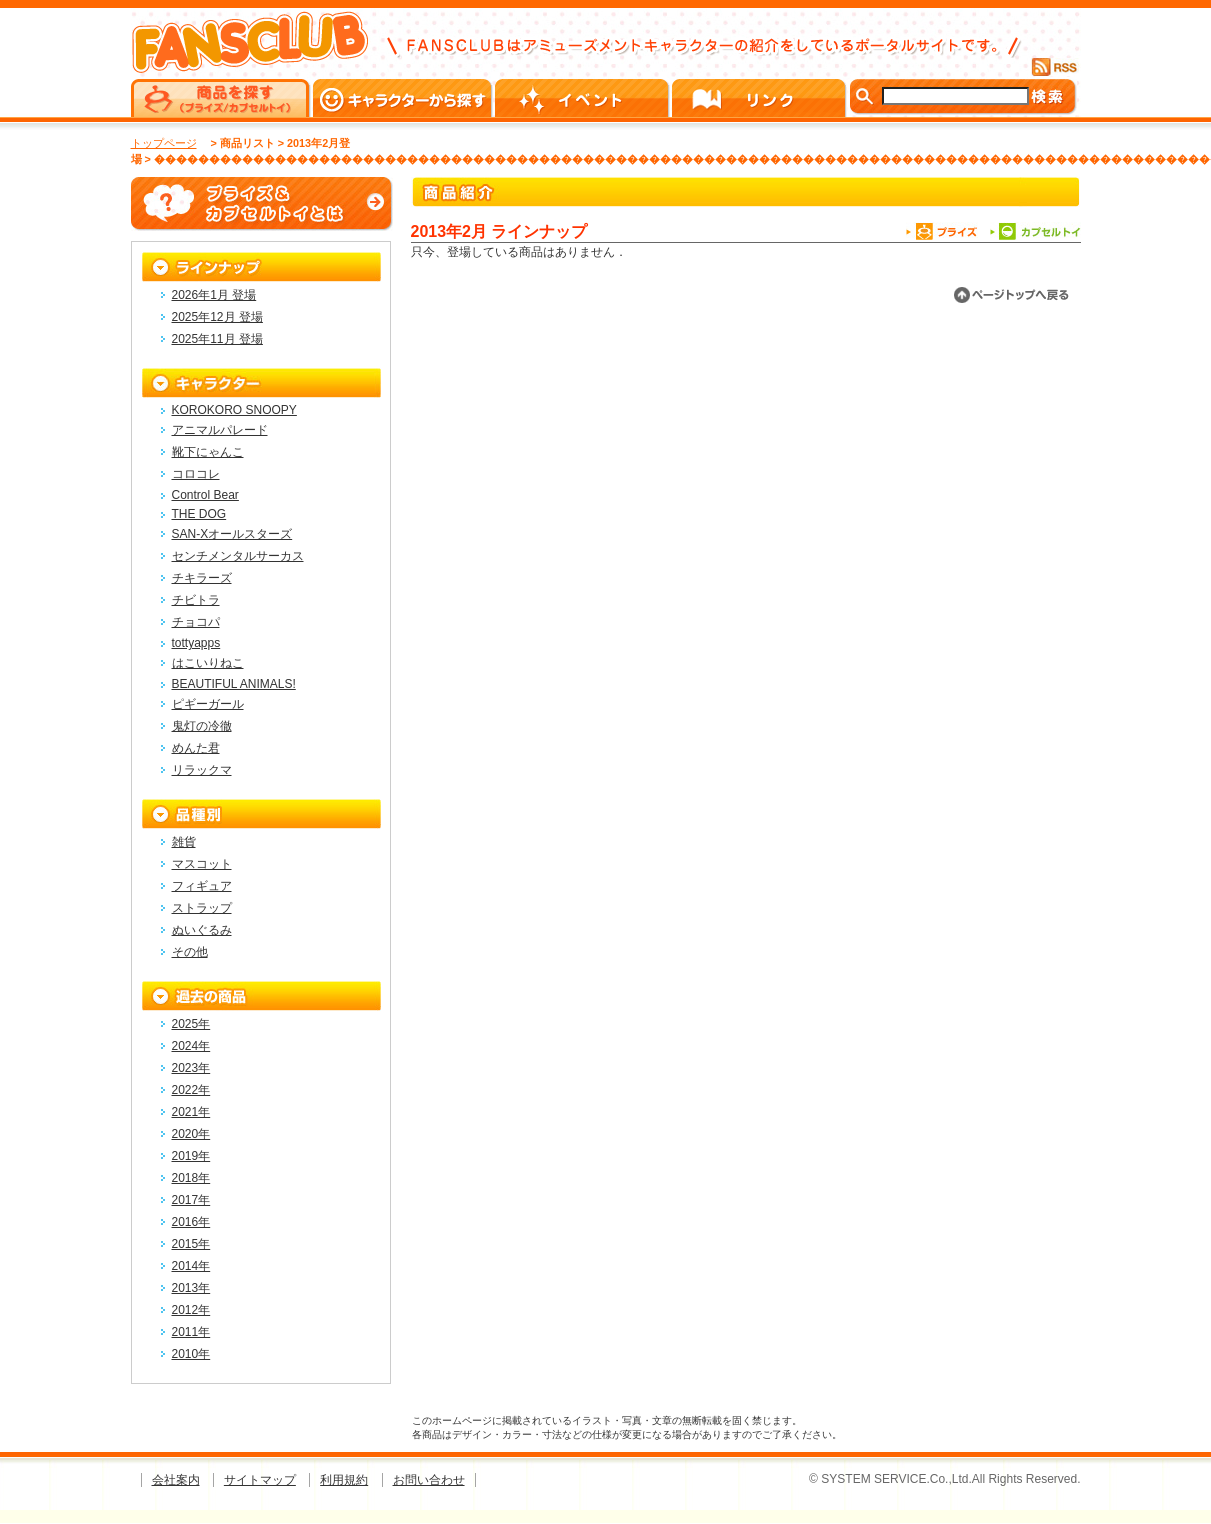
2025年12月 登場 (217, 317)
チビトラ (196, 600)
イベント (583, 98)
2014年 (191, 1266)
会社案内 (176, 1480)
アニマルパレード (220, 430)
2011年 (191, 1332)
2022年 (191, 1090)
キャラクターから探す (404, 98)
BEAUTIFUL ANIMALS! (234, 684)
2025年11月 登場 (217, 339)
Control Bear (205, 495)
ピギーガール (208, 704)
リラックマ (202, 770)
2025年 (191, 1024)
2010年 (191, 1354)
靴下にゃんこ (208, 452)
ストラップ (202, 908)
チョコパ (196, 622)
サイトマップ (260, 1480)
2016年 (191, 1222)
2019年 (191, 1156)
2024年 (191, 1046)
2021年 (191, 1112)
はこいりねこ (208, 663)
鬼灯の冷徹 (202, 726)
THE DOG (199, 514)
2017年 (191, 1200)
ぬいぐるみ (202, 930)
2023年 (191, 1068)
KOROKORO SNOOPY (234, 410)
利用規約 (344, 1480)
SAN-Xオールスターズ (232, 534)
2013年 (191, 1288)
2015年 (191, 1244)
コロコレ (196, 474)
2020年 (191, 1134)
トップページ (164, 143)
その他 (190, 952)
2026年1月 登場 (214, 295)
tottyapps (196, 643)
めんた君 (196, 748)
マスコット (202, 864)
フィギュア (202, 886)
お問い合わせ (429, 1480)
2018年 (191, 1178)
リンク (760, 98)
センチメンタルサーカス (238, 556)
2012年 (191, 1310)
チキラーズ (202, 578)
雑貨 (184, 842)
